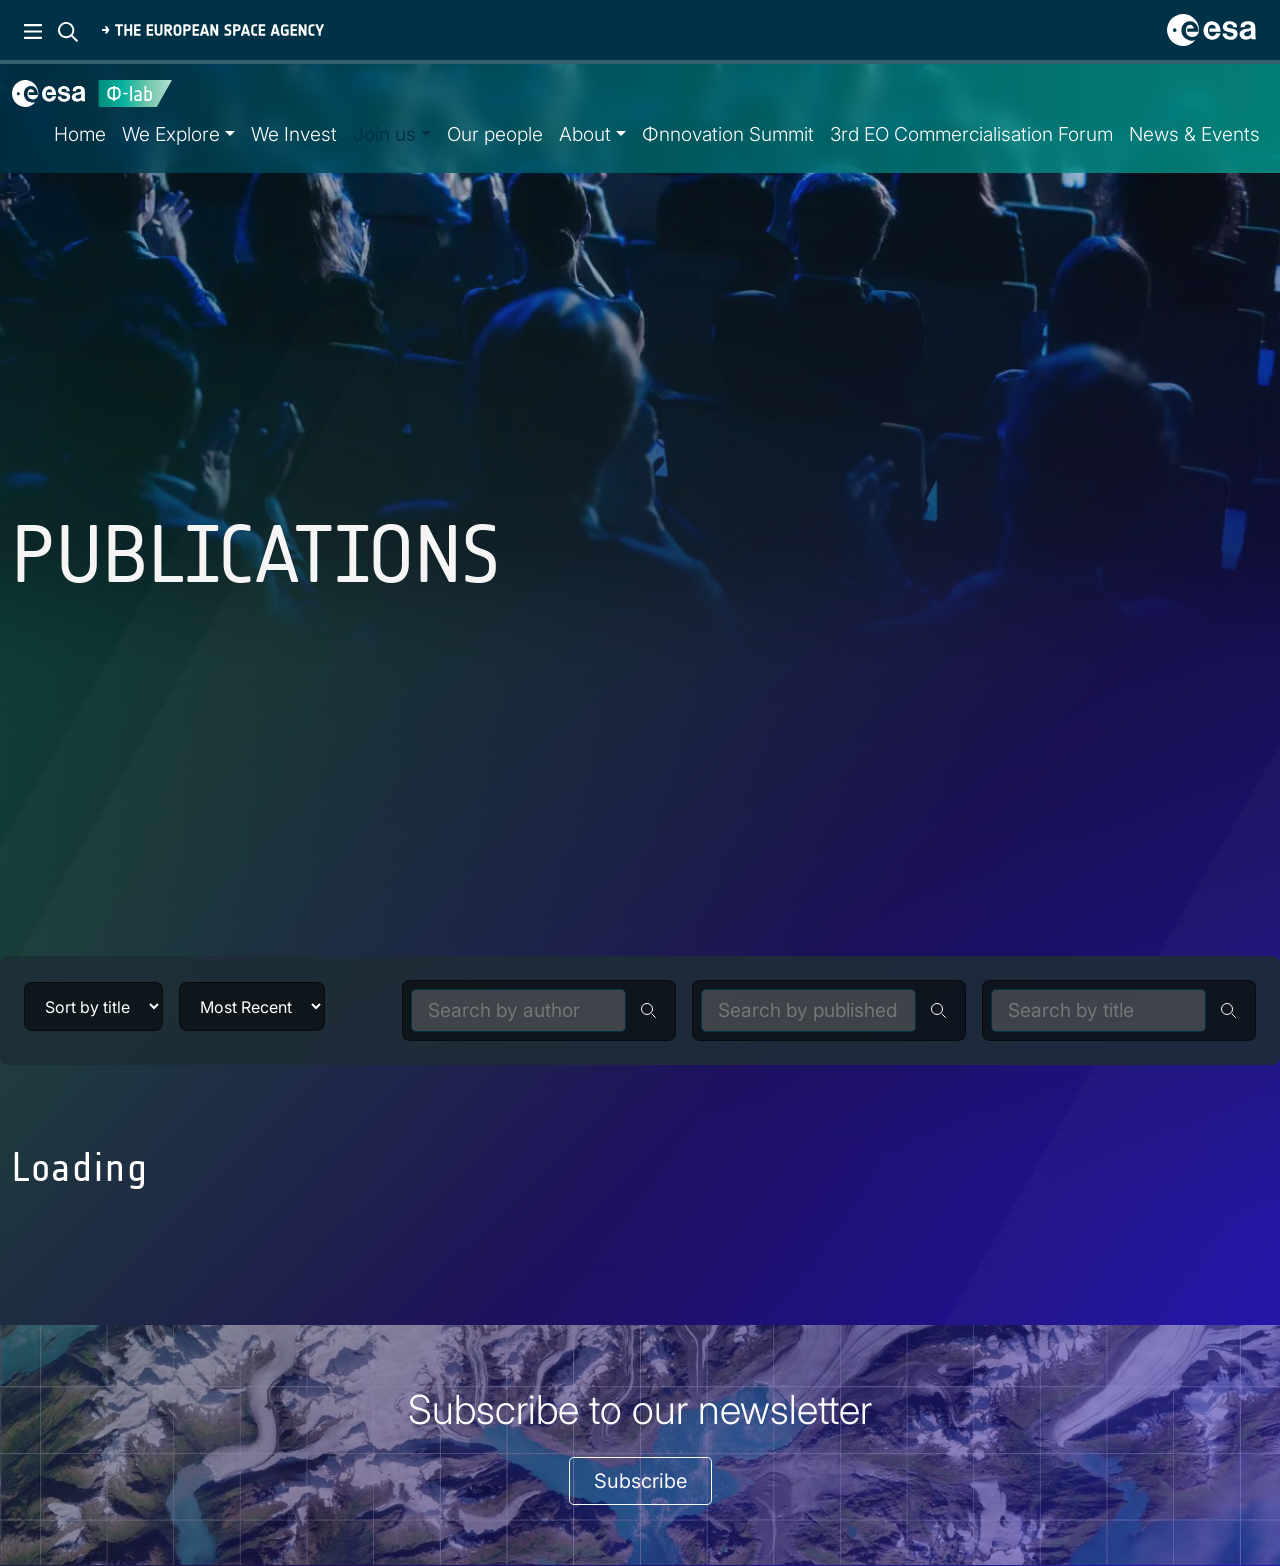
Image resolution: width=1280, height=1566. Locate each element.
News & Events (1194, 134)
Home (80, 134)
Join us (384, 134)
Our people (495, 134)
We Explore (171, 134)
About (585, 134)
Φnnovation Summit (728, 134)
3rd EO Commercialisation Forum (971, 134)
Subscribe (640, 1481)
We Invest (294, 134)
